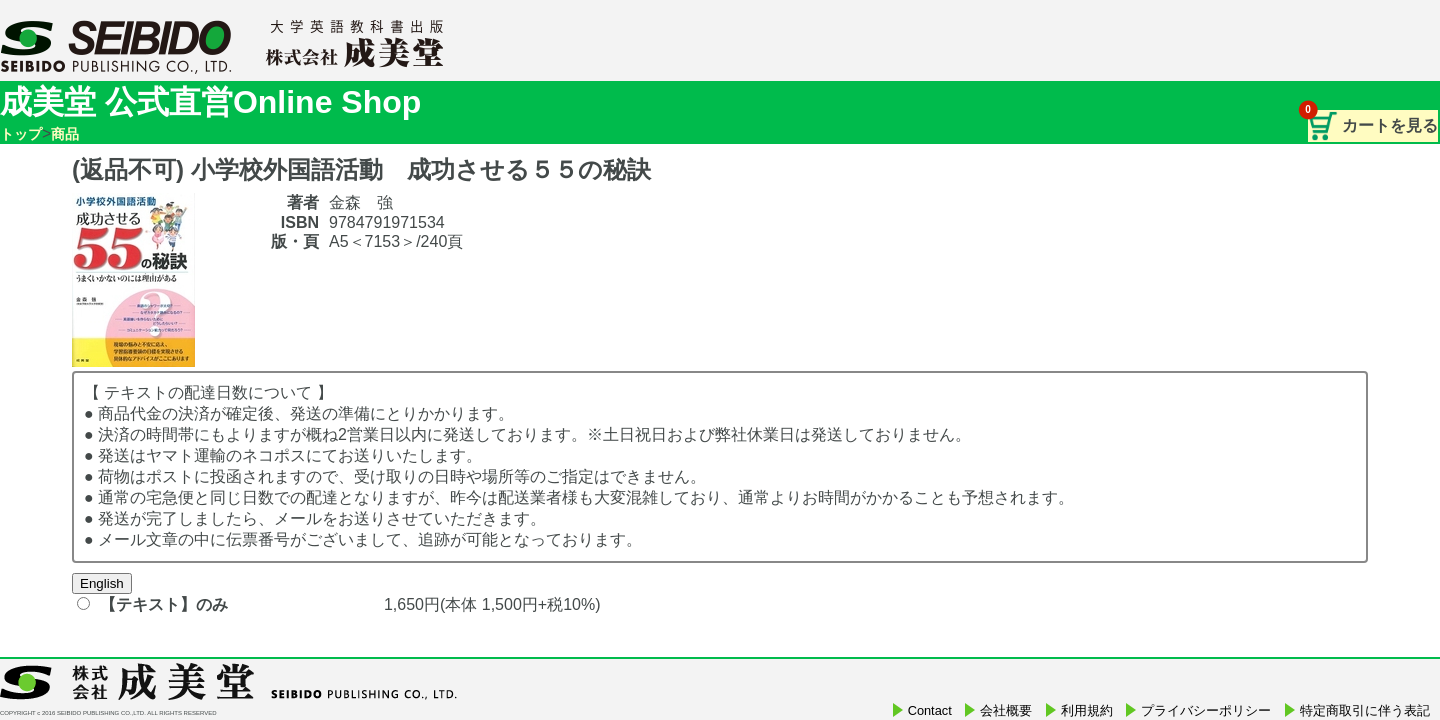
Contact (930, 710)
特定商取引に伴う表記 (1365, 710)
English (102, 583)
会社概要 (1006, 710)
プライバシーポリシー (1206, 710)
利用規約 (1087, 710)
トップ (21, 134)
